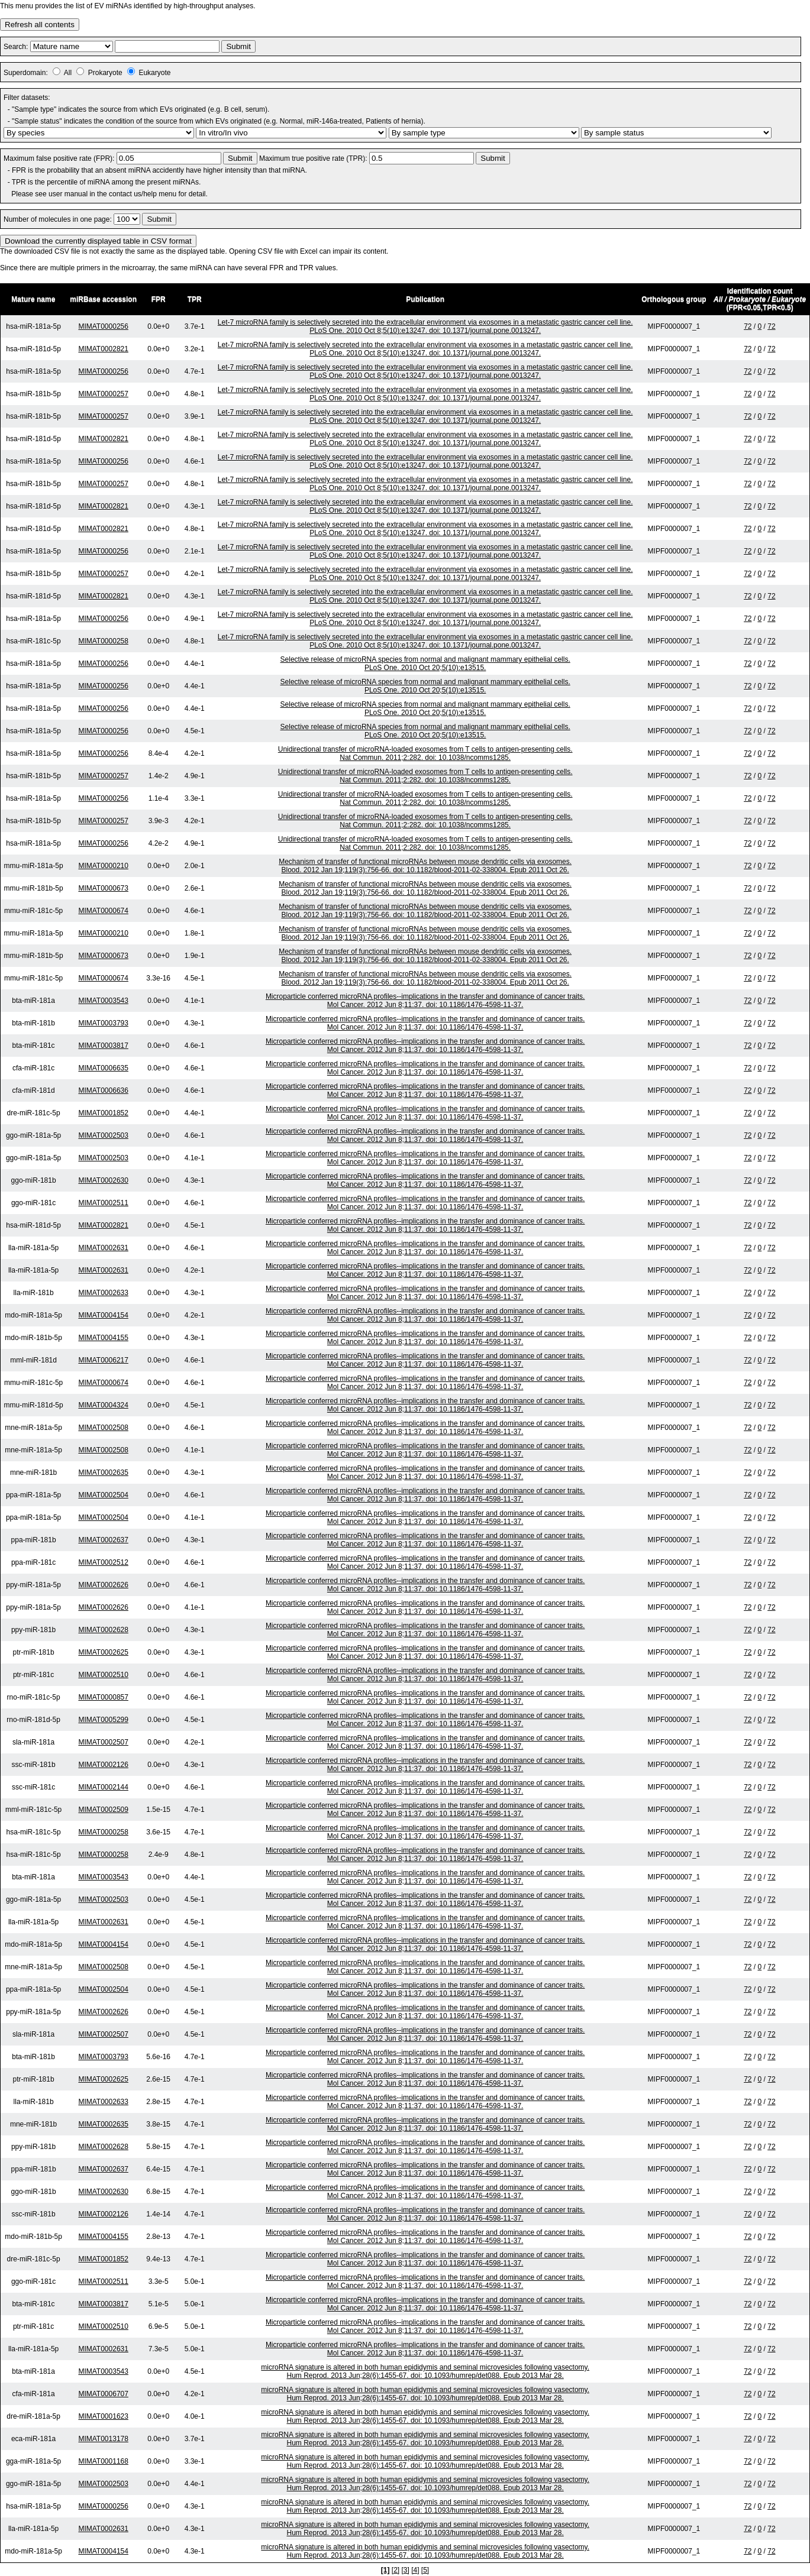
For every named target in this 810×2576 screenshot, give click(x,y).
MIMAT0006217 (103, 1360)
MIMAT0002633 (103, 1293)
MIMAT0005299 (103, 1720)
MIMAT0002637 (103, 1540)
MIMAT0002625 (103, 1652)
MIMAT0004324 (103, 1405)
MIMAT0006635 (103, 1068)
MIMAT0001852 (103, 1113)
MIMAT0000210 (103, 866)
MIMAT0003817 (103, 1045)
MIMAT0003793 (103, 1023)
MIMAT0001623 (103, 2416)
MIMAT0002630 (103, 1180)
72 (747, 326)
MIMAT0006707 (103, 2394)
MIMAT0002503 (103, 1135)
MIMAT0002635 (103, 1472)
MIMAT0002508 (103, 1427)
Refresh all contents (40, 24)
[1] (385, 2570)
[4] (415, 2570)
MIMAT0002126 (103, 1765)
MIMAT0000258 (103, 641)
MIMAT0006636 (103, 1090)
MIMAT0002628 (103, 1630)
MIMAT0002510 (103, 1675)
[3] (405, 2570)
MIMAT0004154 (103, 1315)
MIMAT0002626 (103, 1585)
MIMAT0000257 (103, 394)
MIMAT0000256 (103, 326)
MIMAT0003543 (103, 1000)
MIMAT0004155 (103, 1338)
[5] (425, 2570)
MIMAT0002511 (103, 1203)
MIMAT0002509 (103, 1809)
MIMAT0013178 (103, 2439)
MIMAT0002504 (103, 1495)
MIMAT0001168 (103, 2461)
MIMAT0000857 (103, 1697)
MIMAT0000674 (103, 911)
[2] (395, 2570)
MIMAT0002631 (103, 1248)
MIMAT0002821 (103, 349)
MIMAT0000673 (103, 888)
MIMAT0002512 (103, 1562)
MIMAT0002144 (103, 1787)
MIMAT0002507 (103, 1742)
